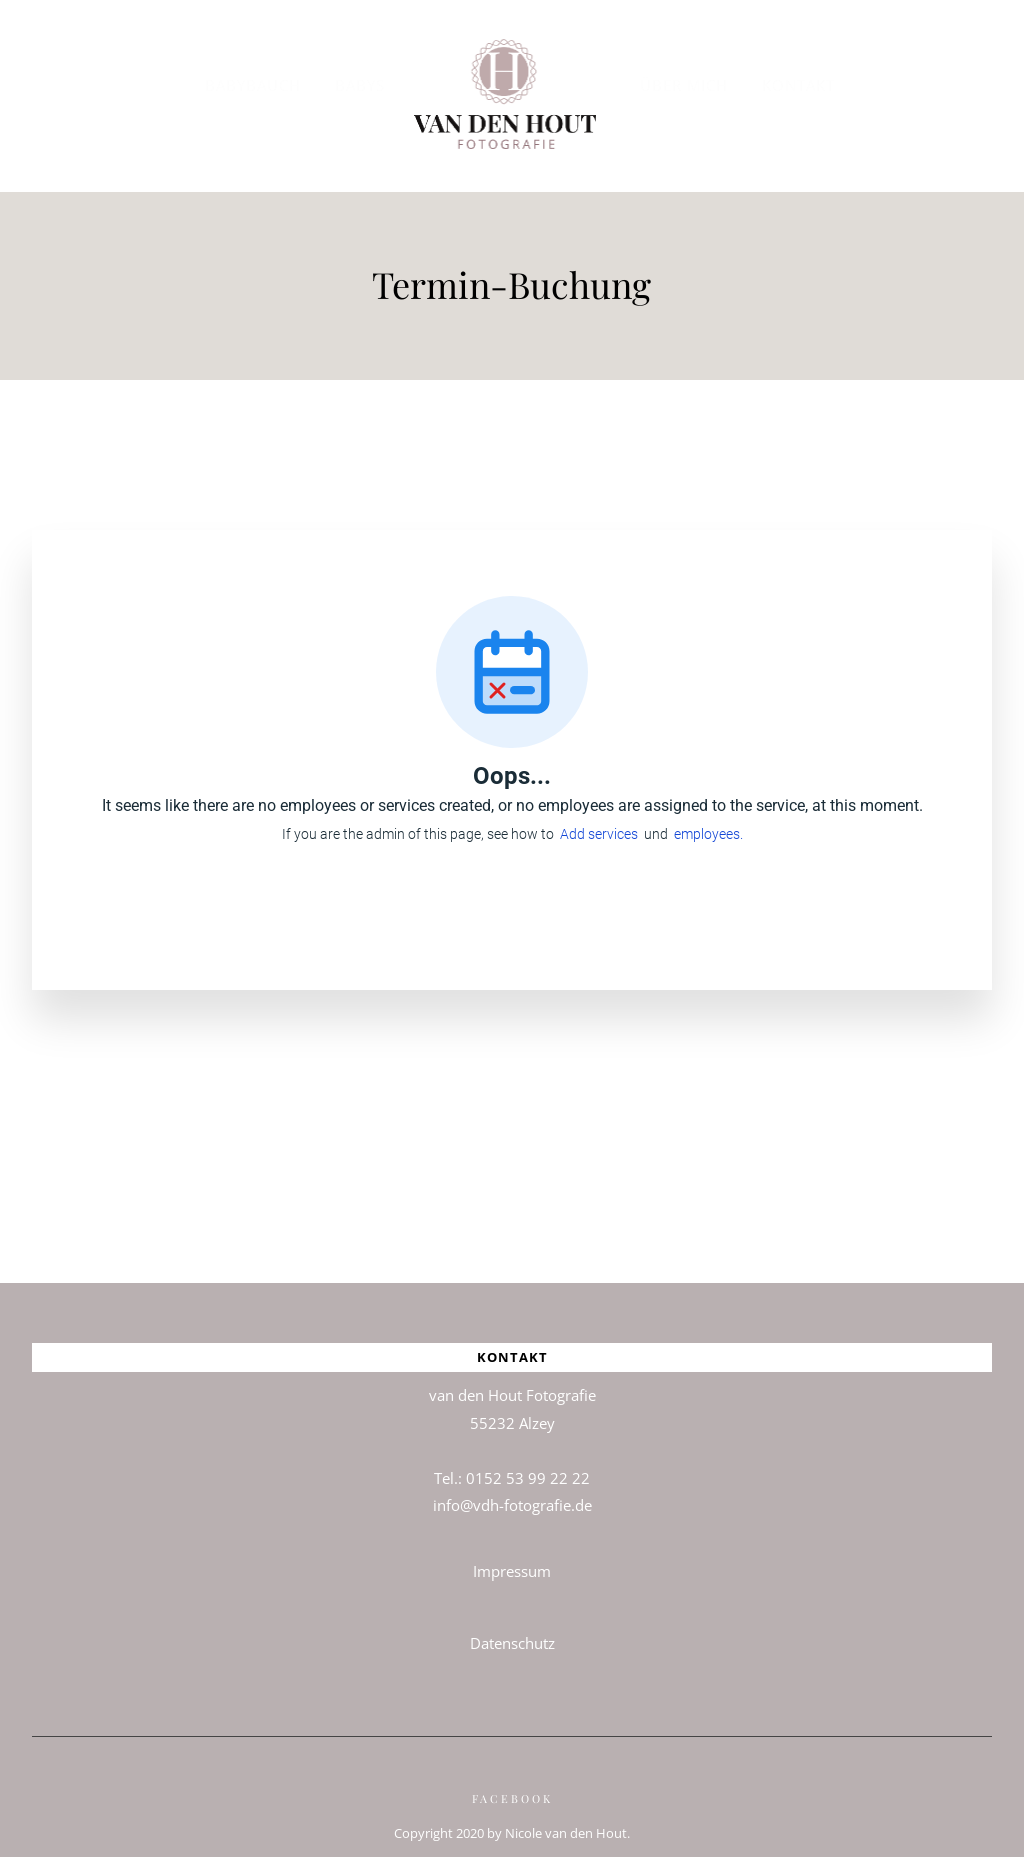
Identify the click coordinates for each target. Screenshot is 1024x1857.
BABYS (360, 85)
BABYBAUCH (253, 85)
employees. (708, 822)
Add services (602, 822)
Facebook (512, 1786)
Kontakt (798, 85)
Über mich (684, 85)
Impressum (512, 1559)
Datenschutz (512, 1631)
